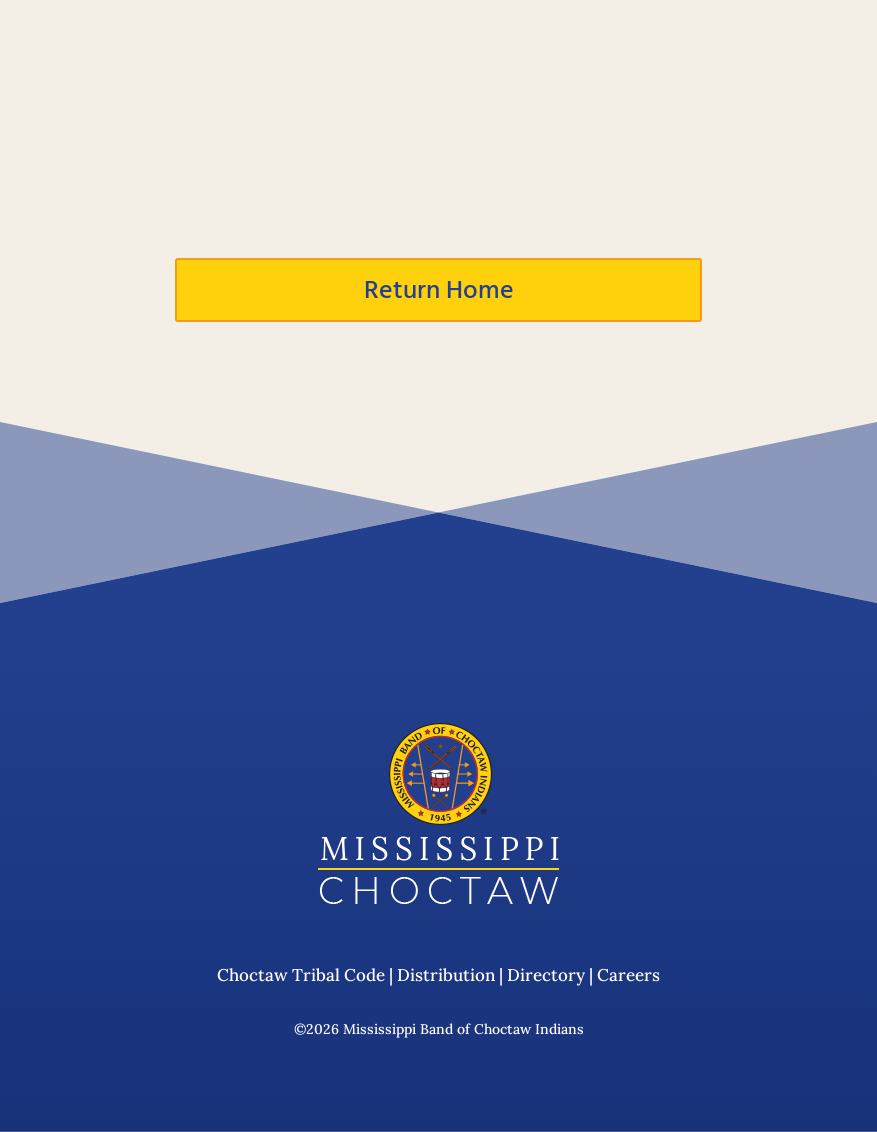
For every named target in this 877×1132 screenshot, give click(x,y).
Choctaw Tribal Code (301, 976)
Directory (546, 976)
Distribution (446, 976)
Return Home (439, 290)
